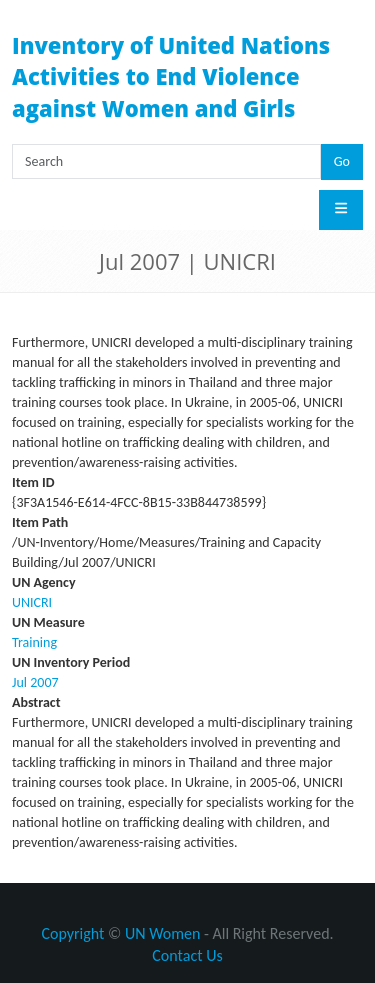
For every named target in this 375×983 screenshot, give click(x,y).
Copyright (72, 933)
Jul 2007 (35, 682)
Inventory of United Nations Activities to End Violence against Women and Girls (171, 76)
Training (34, 642)
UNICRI (32, 602)
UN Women (162, 933)
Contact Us (187, 955)
